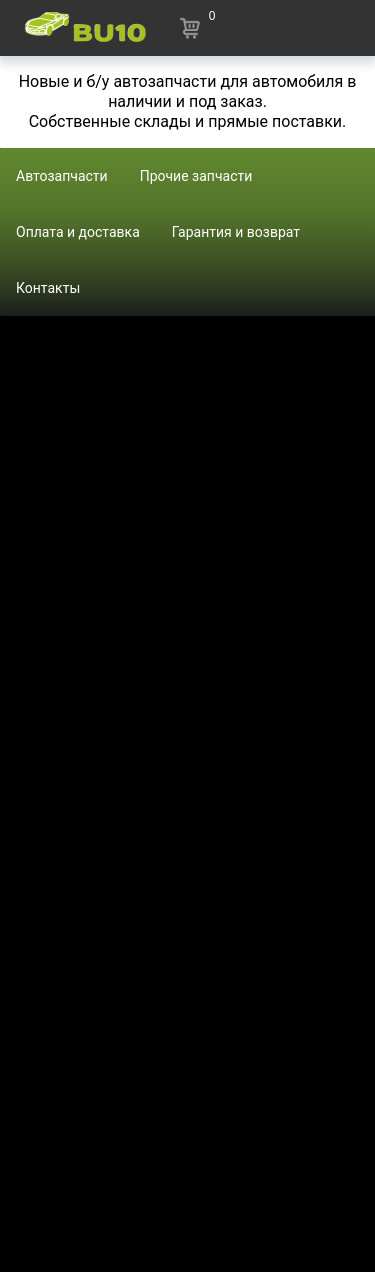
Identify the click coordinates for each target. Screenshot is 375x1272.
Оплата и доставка (78, 232)
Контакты (48, 288)
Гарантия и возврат (236, 232)
